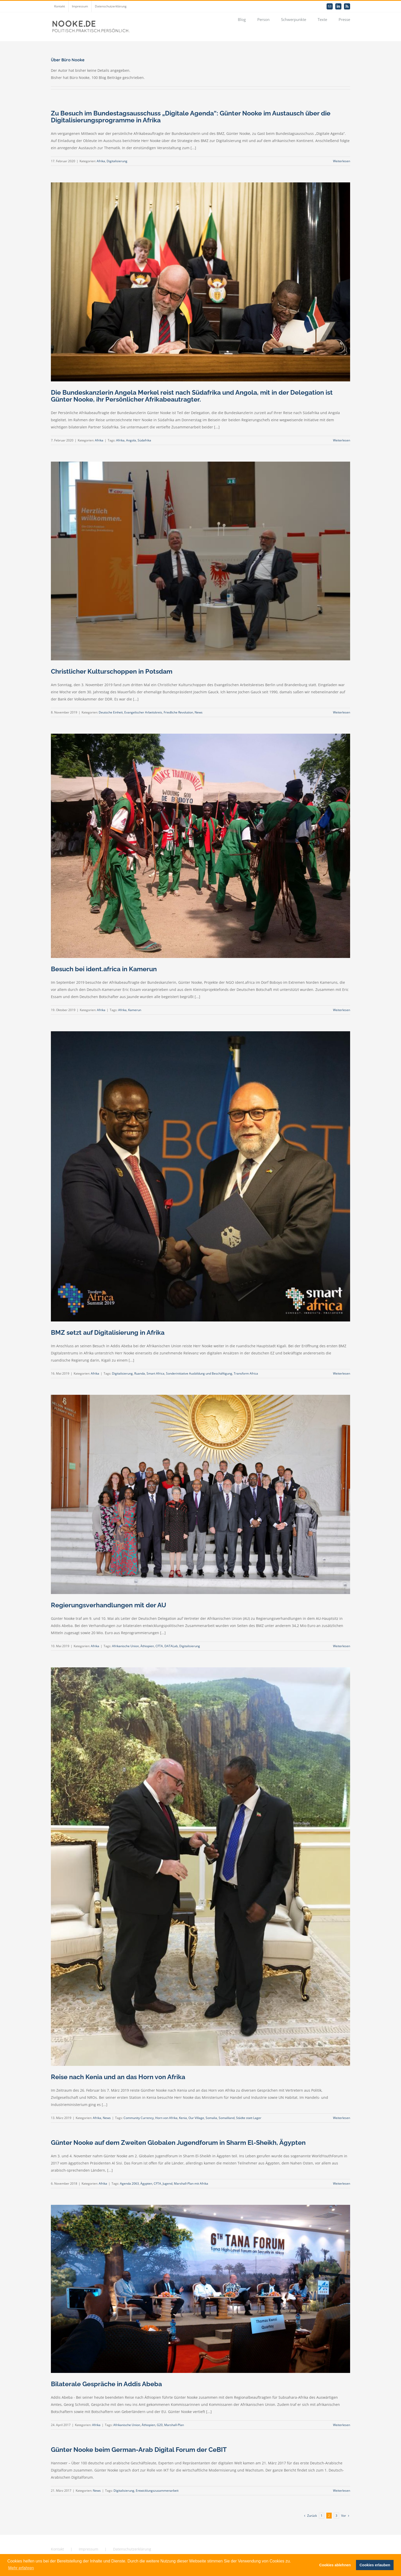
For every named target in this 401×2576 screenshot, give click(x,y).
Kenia (183, 2118)
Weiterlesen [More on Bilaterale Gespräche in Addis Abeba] (341, 2425)
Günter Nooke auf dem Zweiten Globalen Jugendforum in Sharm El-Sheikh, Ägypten (178, 2142)
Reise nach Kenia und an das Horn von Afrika (118, 2077)
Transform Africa (246, 1373)
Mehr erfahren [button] (21, 2568)
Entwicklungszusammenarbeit (157, 2490)
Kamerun (134, 1010)
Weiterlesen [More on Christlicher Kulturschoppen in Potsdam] (341, 712)
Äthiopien (147, 1646)
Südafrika (144, 440)
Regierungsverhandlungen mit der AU (108, 1605)
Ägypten (146, 2183)
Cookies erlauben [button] (375, 2565)
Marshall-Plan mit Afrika (191, 2183)
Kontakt (57, 2549)
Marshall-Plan (174, 2425)
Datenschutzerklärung (132, 2549)
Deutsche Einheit (111, 712)
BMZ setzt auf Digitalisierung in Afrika (107, 1332)
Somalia (211, 2118)
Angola (131, 440)
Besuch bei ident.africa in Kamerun (104, 969)
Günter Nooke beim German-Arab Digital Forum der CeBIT (139, 2449)
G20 (160, 2425)
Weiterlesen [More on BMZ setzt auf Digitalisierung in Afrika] (341, 1373)
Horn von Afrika (166, 2118)
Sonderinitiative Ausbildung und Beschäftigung (199, 1373)
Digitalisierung (117, 161)
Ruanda (139, 1373)
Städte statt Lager (248, 2118)
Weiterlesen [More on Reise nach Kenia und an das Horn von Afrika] (341, 2118)
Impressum (88, 2549)
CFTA (159, 1646)
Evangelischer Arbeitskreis (143, 712)
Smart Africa (155, 1373)
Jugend (167, 2183)
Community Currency (139, 2118)
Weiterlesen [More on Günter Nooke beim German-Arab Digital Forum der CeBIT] (341, 2490)
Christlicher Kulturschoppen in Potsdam (111, 671)
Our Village (196, 2118)
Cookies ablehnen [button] (335, 2565)
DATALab (171, 1646)
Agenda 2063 (129, 2183)
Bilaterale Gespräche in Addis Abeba (106, 2384)
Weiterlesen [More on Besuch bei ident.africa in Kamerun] (341, 1010)
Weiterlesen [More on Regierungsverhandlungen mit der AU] (341, 1646)
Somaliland (227, 2118)
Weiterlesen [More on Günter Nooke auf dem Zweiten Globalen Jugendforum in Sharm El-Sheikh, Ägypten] (341, 2183)
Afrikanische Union (125, 1646)
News (199, 712)
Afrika (101, 161)
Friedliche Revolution (178, 712)
